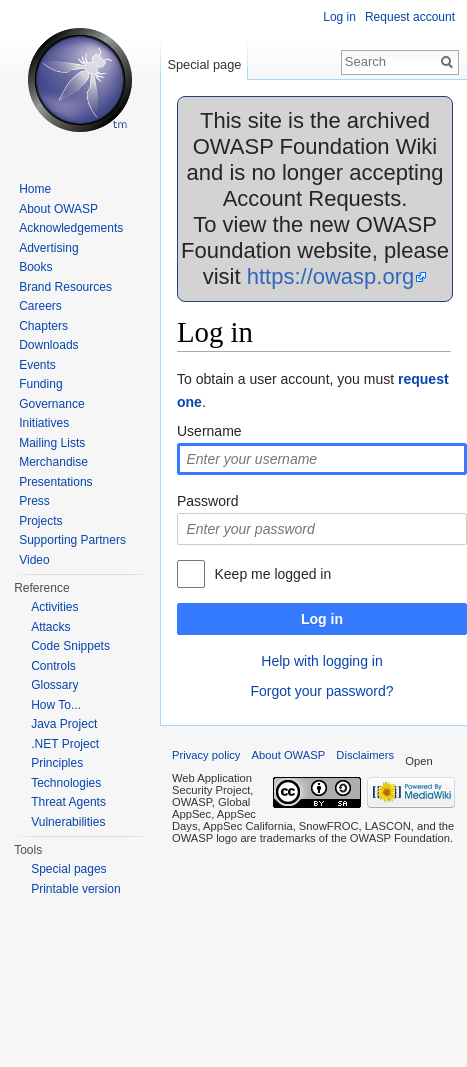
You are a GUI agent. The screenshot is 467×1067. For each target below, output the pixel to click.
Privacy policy (206, 755)
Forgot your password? (321, 691)
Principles (57, 763)
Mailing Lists (52, 443)
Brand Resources (65, 287)
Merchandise (53, 462)
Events (37, 365)
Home (35, 189)
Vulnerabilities (68, 822)
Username (209, 431)
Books (35, 267)
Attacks (50, 627)
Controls (53, 666)
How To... (56, 705)
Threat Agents (68, 802)
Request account (410, 17)
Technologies (66, 783)
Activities (54, 607)
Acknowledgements (71, 228)
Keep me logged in (272, 574)
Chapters (43, 326)
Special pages (68, 869)
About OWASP (58, 209)
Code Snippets (70, 646)
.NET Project (65, 744)
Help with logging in (321, 661)
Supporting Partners (72, 540)
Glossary (54, 685)
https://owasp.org (331, 276)
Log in (322, 619)
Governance (51, 404)
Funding (40, 384)
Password (207, 501)
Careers (40, 306)
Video (34, 560)
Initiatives (44, 423)
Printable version (75, 889)
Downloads (48, 345)
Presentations (55, 482)
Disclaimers (365, 755)
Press (34, 501)
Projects (40, 521)
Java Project (64, 724)
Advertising (48, 248)
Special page (204, 64)
